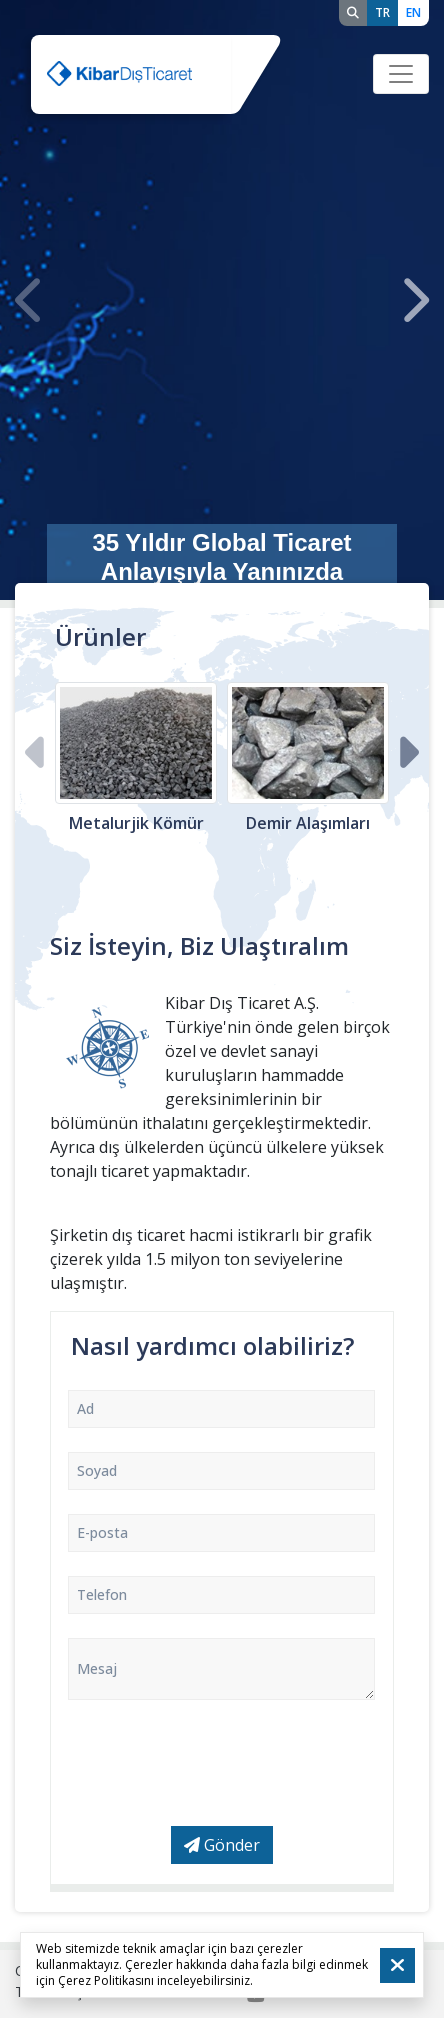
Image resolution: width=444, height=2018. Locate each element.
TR (382, 12)
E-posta (102, 1532)
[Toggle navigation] (401, 74)
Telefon (102, 1594)
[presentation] (30, 300)
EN (413, 12)
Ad (85, 1408)
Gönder (222, 1845)
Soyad (97, 1470)
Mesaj (97, 1668)
